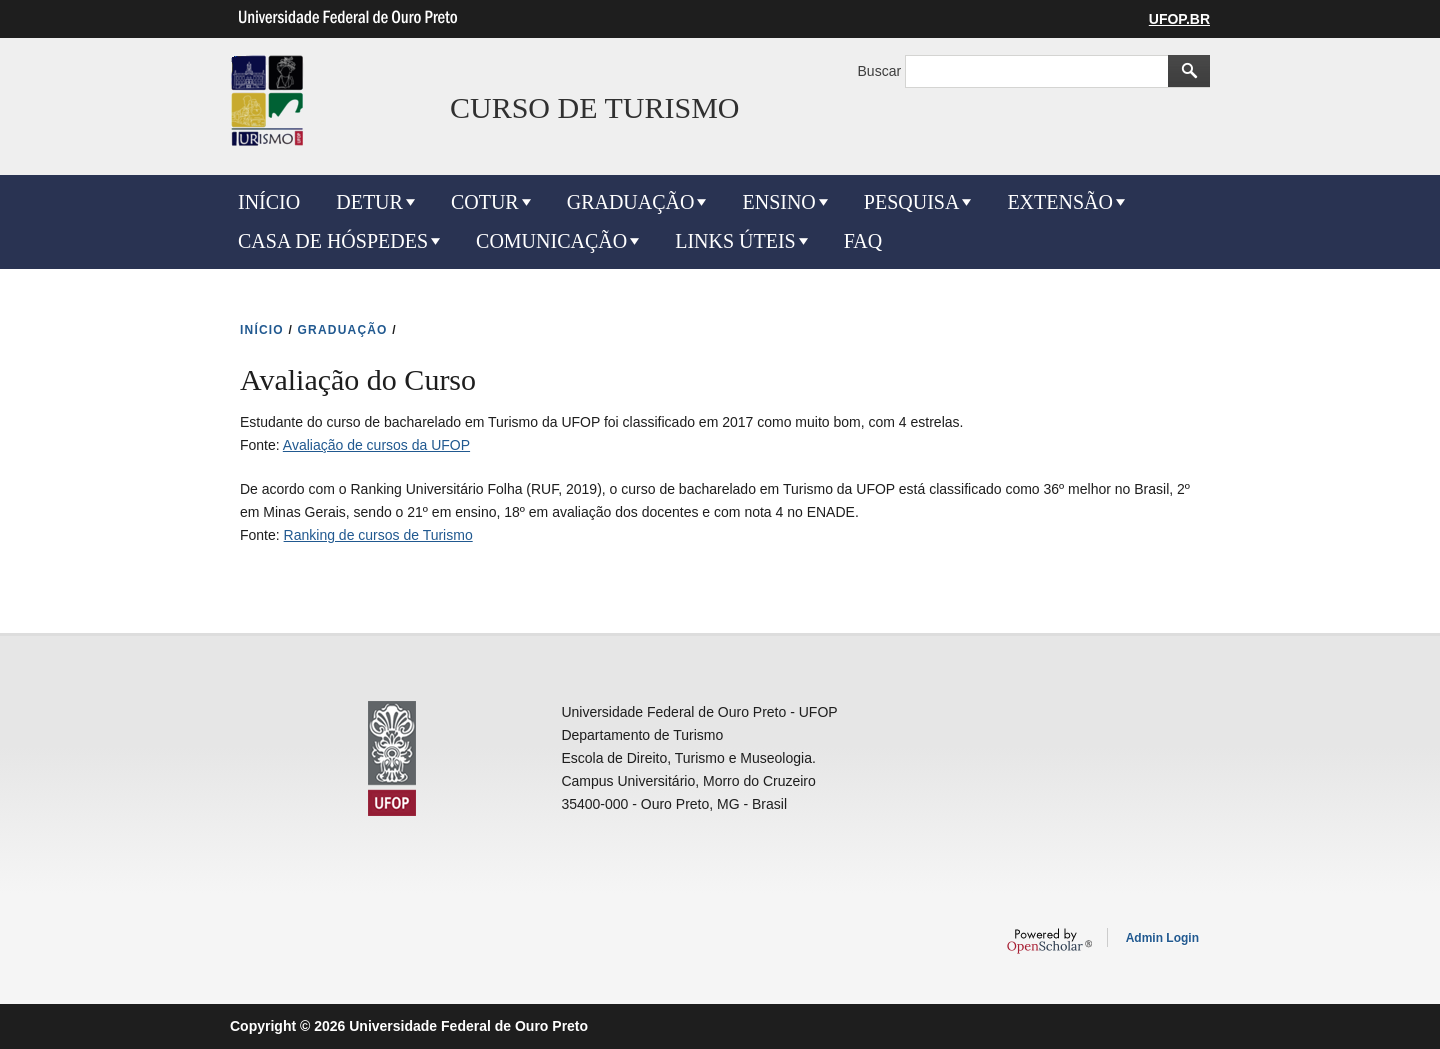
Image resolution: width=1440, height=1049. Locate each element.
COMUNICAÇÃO (551, 241)
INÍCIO (269, 202)
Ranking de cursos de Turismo (378, 535)
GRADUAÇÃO (631, 202)
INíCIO (262, 330)
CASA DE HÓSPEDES (333, 241)
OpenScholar (1049, 941)
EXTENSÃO (1060, 202)
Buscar (881, 71)
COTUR (485, 202)
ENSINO (778, 202)
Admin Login (1162, 938)
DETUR (369, 202)
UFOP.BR (1179, 19)
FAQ (863, 241)
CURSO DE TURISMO (595, 107)
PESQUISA (912, 202)
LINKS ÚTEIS (735, 241)
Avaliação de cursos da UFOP (376, 445)
